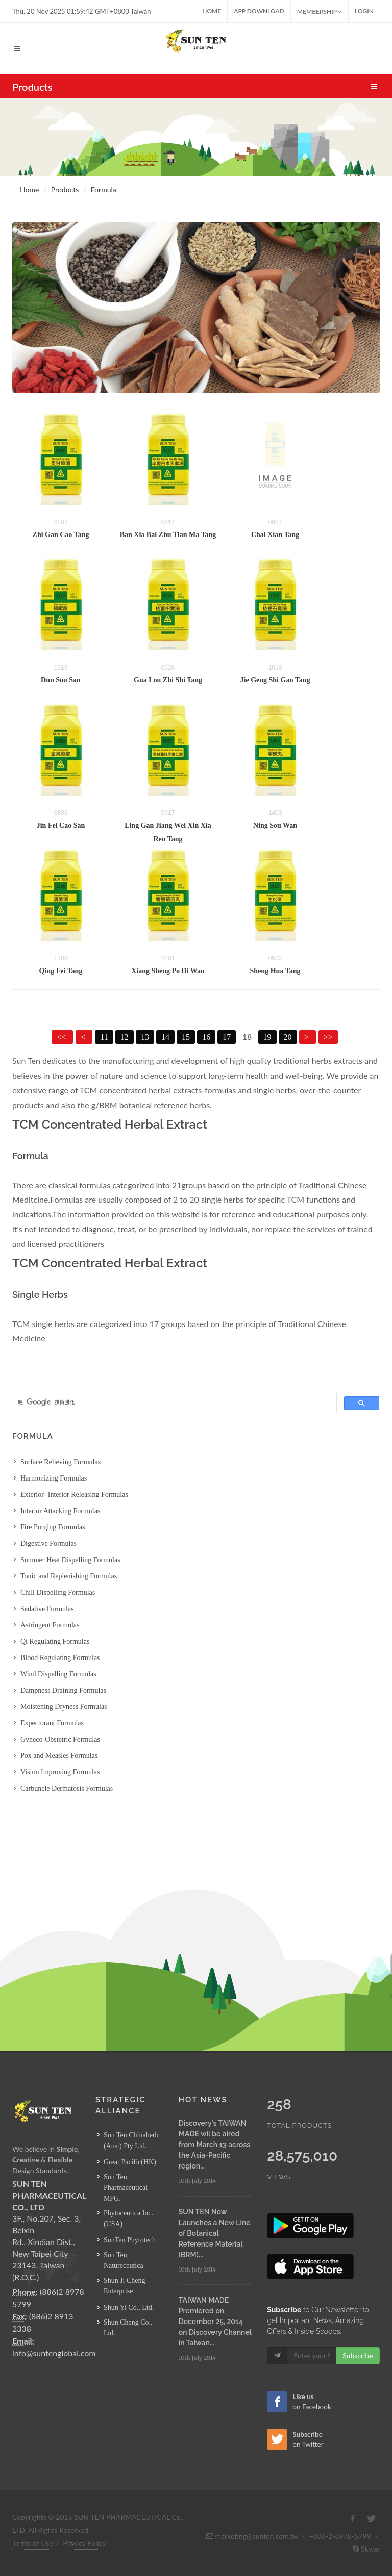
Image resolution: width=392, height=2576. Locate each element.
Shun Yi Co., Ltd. (129, 2307)
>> (328, 1037)
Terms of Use (32, 2543)
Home (211, 11)
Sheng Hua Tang (275, 971)
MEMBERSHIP (319, 11)
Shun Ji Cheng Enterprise (124, 2286)
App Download (259, 11)
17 (227, 1037)
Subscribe (357, 2355)
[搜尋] (174, 1402)
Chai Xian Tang (275, 535)
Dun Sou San (61, 680)
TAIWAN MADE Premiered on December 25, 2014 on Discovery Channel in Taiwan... (215, 2321)
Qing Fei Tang (61, 971)
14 (165, 1037)
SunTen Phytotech (130, 2240)
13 (145, 1037)
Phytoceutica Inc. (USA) (128, 2218)
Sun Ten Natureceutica (123, 2260)
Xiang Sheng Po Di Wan (168, 971)
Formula (103, 189)
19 (267, 1037)
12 (124, 1037)
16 (206, 1037)
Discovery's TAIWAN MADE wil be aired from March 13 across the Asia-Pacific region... (214, 2144)
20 (288, 1037)
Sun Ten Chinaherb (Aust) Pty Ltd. (131, 2140)
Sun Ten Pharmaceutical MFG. (126, 2187)
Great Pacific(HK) (130, 2162)
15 (186, 1037)
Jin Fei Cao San (61, 825)
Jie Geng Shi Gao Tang (275, 680)
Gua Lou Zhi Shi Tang (168, 680)
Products (65, 189)
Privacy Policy (84, 2543)
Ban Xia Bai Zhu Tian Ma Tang (168, 535)
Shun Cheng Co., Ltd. (128, 2327)
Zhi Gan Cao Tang (61, 535)
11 (104, 1037)
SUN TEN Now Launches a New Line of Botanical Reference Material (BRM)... (215, 2233)
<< (62, 1037)
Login (364, 11)
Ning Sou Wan (275, 825)
